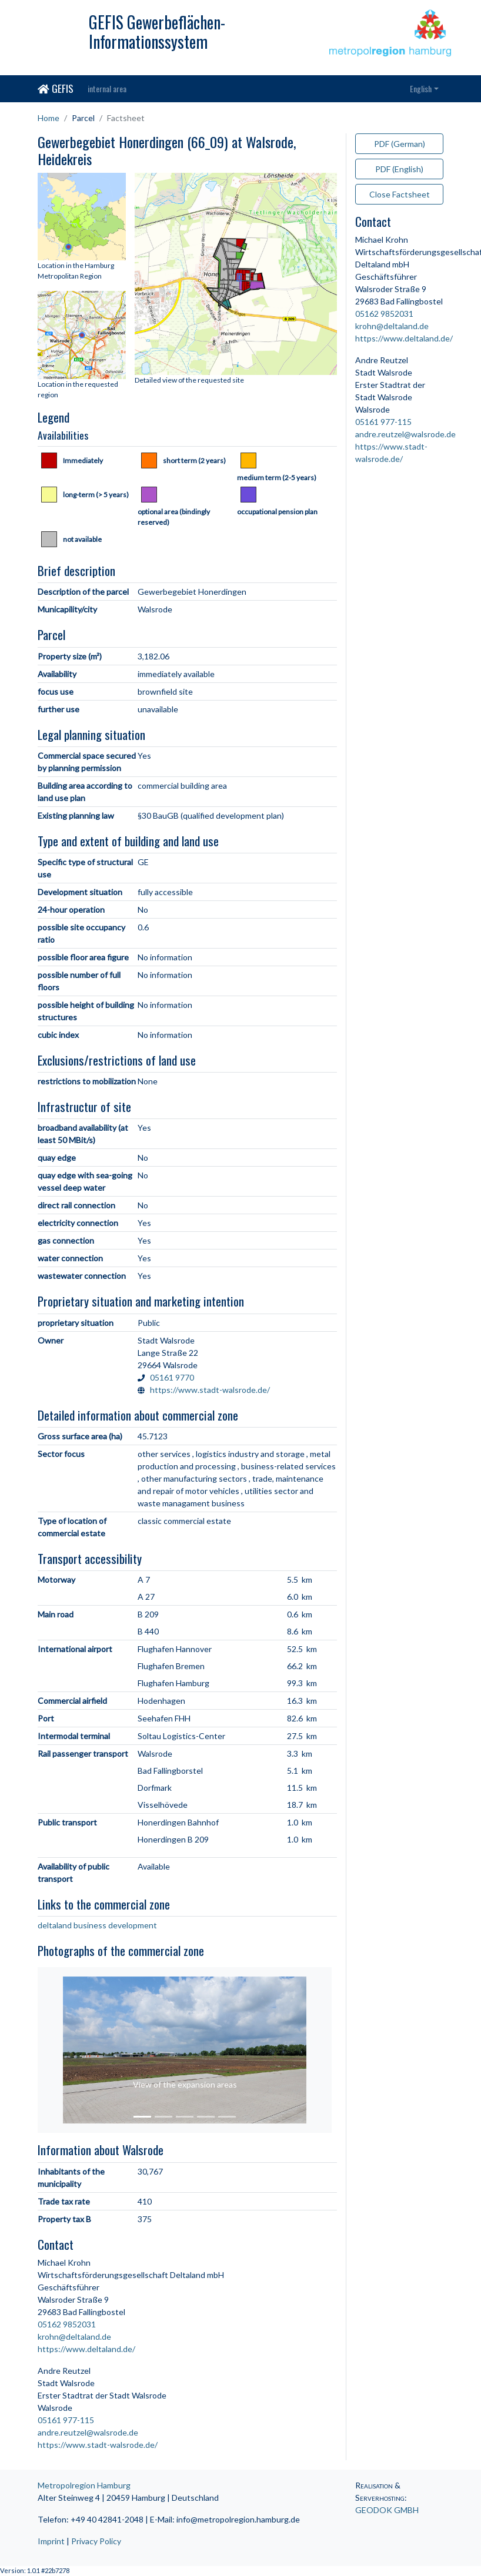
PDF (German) (399, 144)
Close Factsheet (399, 194)
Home (48, 118)
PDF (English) (399, 169)
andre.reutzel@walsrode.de (88, 2432)
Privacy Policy (96, 2541)
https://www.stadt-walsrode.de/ (210, 1390)
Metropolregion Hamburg (84, 2485)
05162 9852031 (67, 2324)
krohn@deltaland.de (74, 2336)
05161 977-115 (66, 2420)
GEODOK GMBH (387, 2510)
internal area (107, 88)
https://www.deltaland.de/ (86, 2349)
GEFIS (56, 88)
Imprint (51, 2541)
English (421, 88)
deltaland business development (97, 1925)
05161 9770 (172, 1377)
